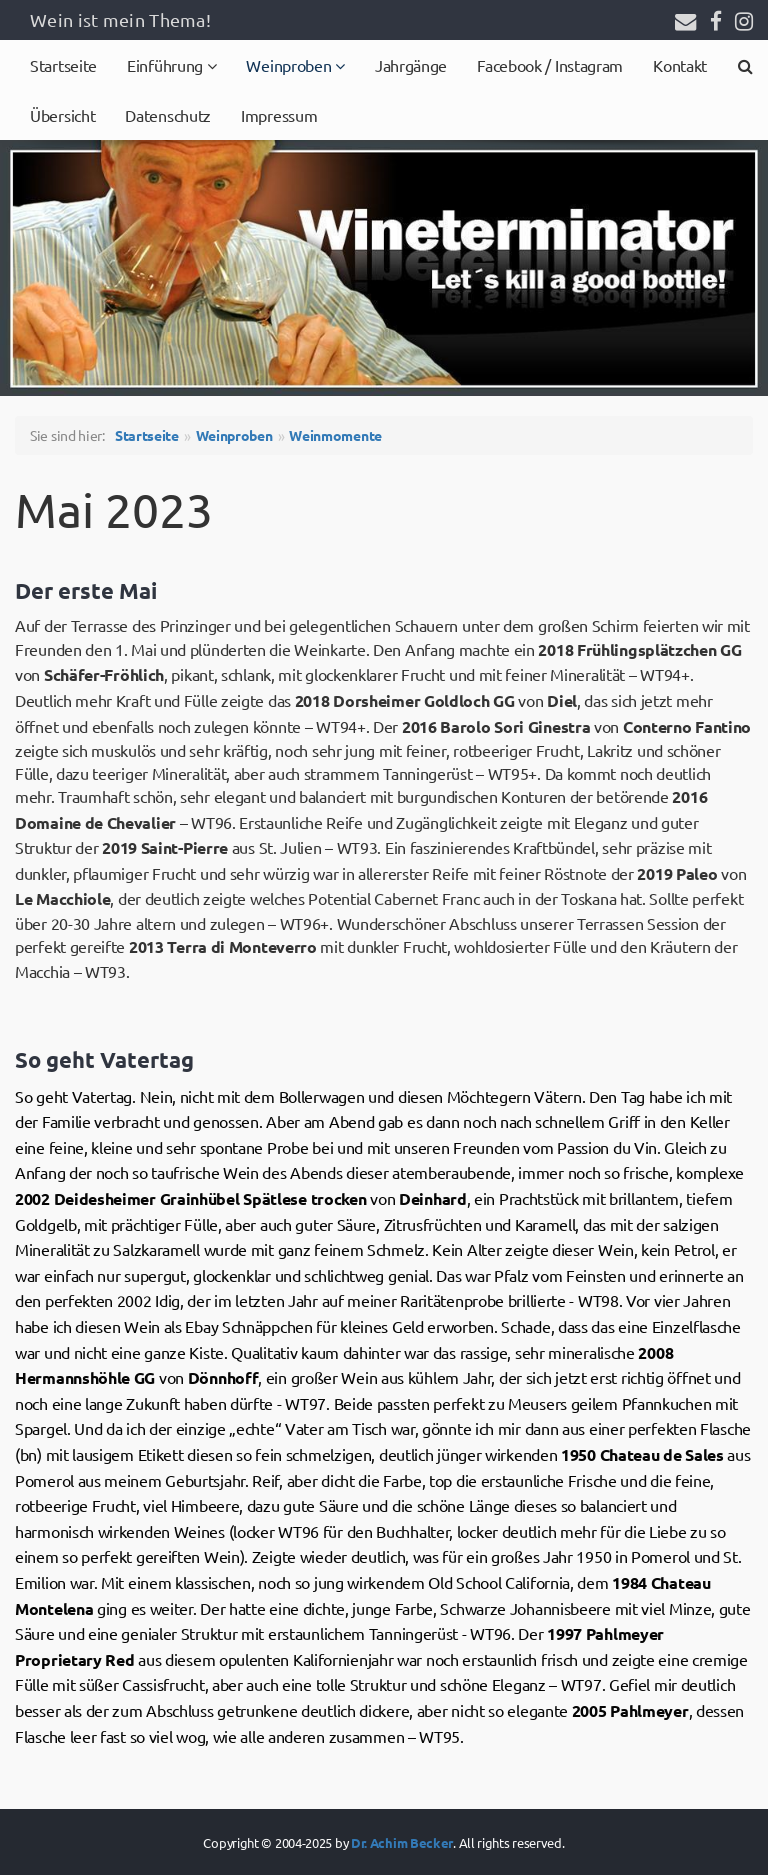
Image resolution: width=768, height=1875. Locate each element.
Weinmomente (335, 435)
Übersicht (62, 115)
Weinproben (290, 65)
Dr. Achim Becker (402, 1842)
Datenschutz (168, 115)
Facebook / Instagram (550, 65)
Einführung (167, 65)
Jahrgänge (411, 65)
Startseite (63, 65)
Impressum (279, 115)
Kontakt (680, 65)
